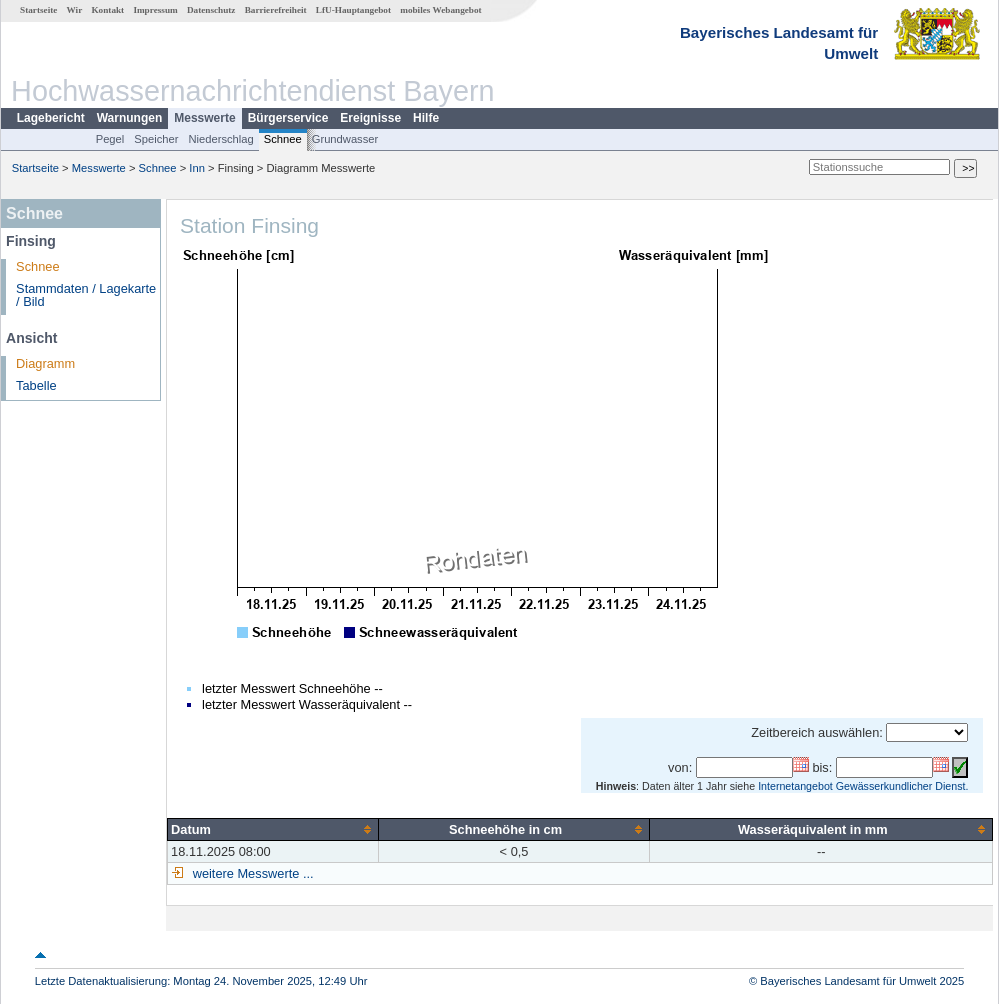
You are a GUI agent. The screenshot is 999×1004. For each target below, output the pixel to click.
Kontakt (107, 10)
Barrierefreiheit (276, 10)
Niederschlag (220, 139)
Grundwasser (345, 139)
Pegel (110, 139)
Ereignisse (370, 118)
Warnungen (130, 118)
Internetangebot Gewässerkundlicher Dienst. (863, 786)
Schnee (283, 139)
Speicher (156, 139)
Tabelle (36, 385)
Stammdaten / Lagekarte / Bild (86, 295)
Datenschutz (211, 10)
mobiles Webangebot (440, 10)
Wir (75, 10)
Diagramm (45, 363)
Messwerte (204, 118)
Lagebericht (51, 118)
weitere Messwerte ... (251, 873)
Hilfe (426, 118)
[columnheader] (273, 829)
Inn (197, 168)
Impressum (155, 10)
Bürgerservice (288, 118)
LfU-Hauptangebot (353, 10)
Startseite (38, 10)
